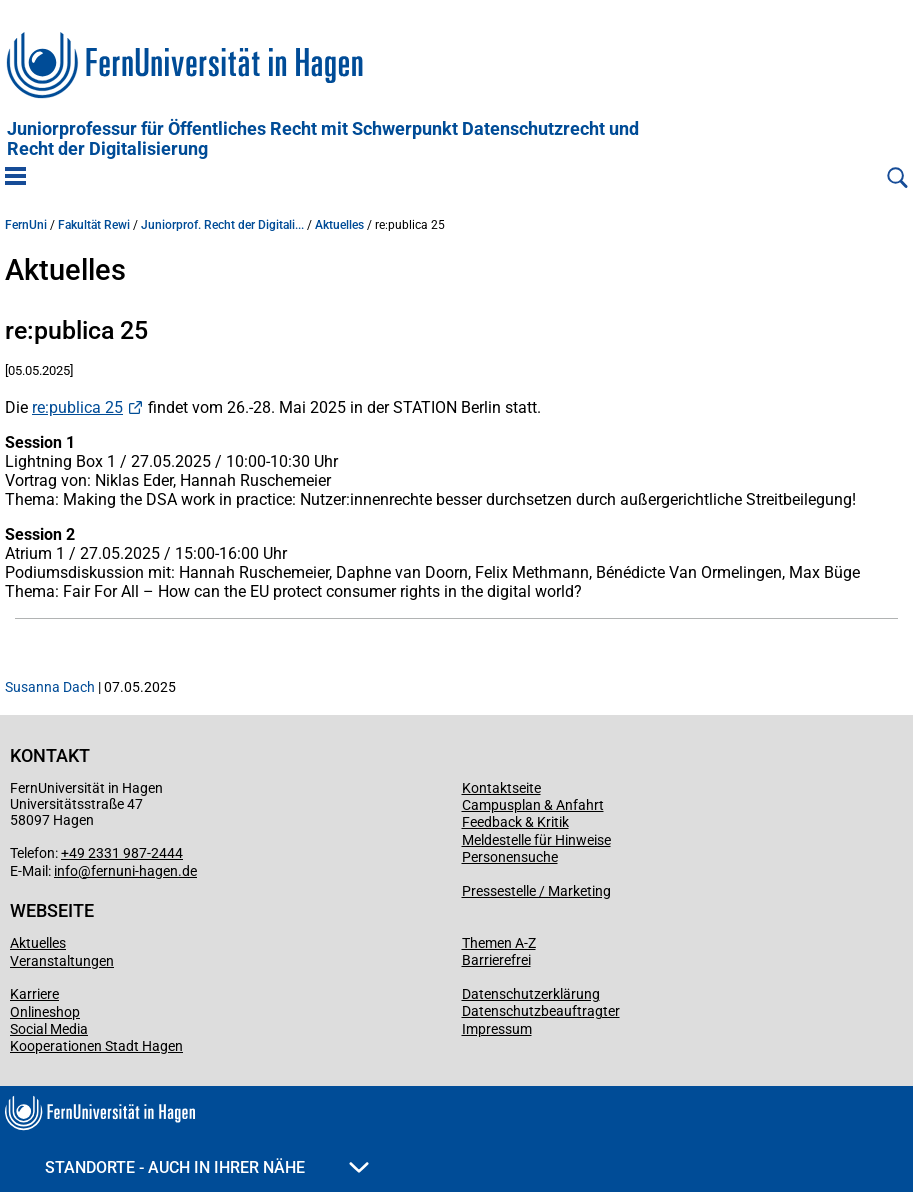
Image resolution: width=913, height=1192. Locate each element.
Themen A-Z (499, 943)
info (66, 871)
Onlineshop (45, 1012)
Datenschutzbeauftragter (541, 1011)
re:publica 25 (77, 407)
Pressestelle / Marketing (536, 891)
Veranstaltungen (62, 961)
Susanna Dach (50, 687)
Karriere (34, 994)
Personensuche (510, 857)
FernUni (26, 225)
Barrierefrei (496, 960)
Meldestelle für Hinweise (536, 840)
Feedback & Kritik (515, 822)
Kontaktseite (501, 788)
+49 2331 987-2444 (122, 853)
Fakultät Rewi (94, 225)
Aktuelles (339, 225)
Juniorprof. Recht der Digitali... (222, 225)
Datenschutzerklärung (531, 994)
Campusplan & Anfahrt (533, 805)
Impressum (497, 1029)
